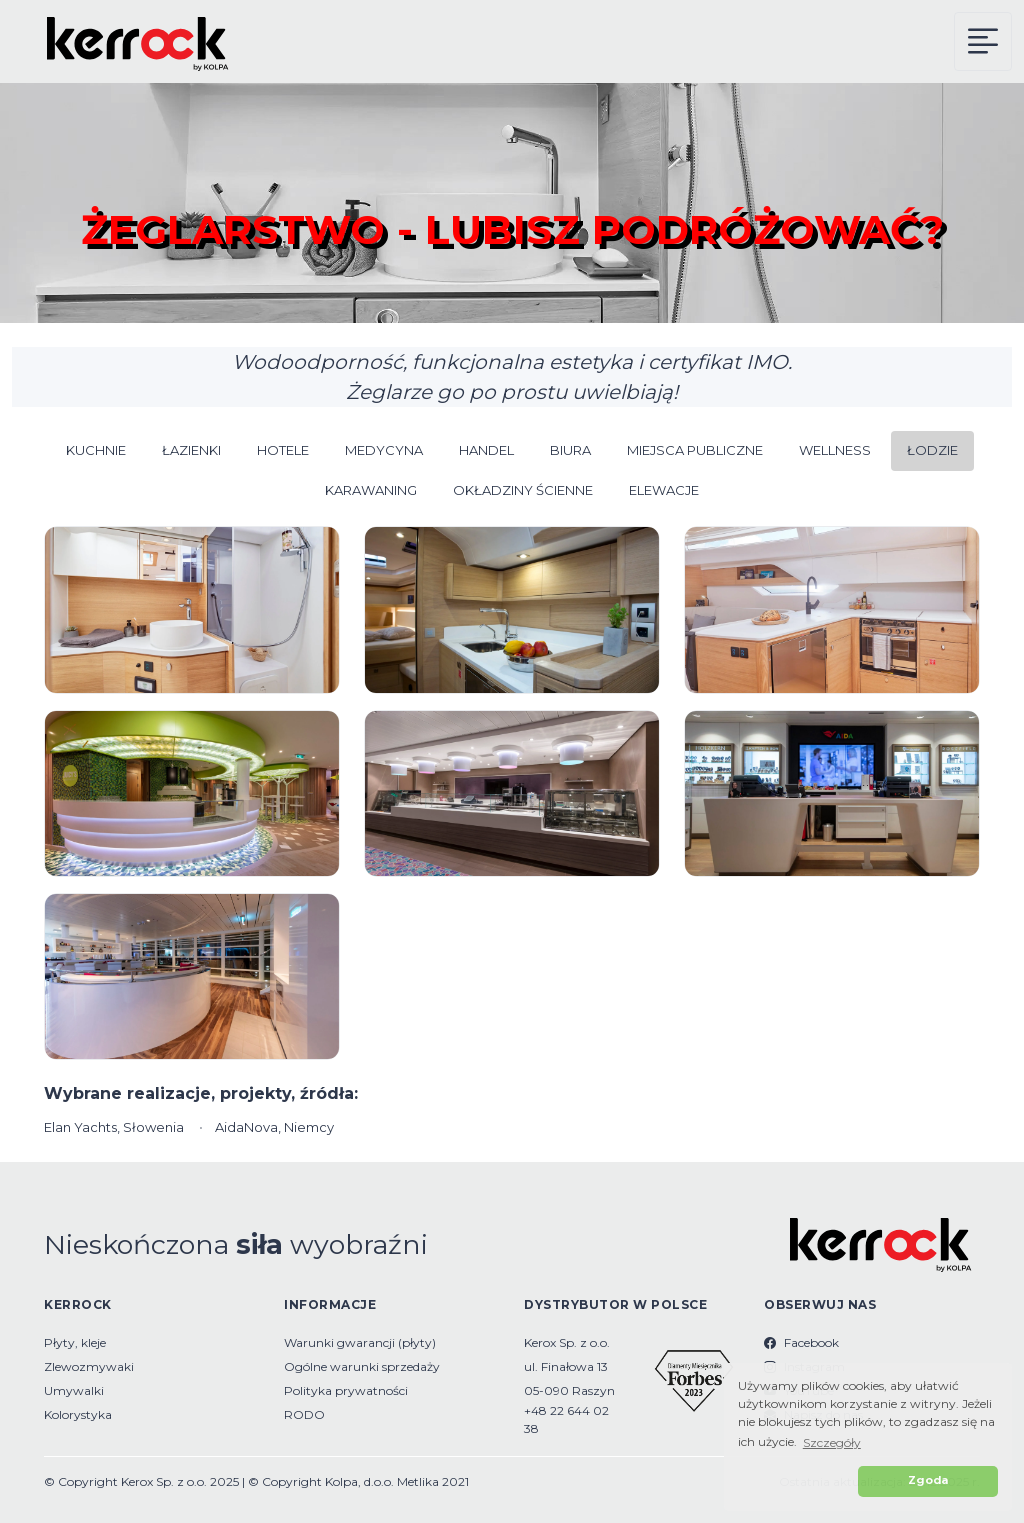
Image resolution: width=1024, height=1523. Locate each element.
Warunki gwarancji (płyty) (360, 1342)
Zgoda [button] (928, 1480)
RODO (304, 1414)
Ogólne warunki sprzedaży (362, 1366)
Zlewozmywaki (89, 1366)
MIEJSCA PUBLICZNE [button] (695, 450)
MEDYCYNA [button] (384, 450)
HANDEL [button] (486, 450)
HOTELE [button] (283, 450)
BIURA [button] (570, 450)
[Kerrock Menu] (983, 41)
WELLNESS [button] (835, 450)
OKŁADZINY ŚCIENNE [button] (523, 490)
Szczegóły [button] (832, 1442)
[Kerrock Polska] (124, 41)
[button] (795, 1481)
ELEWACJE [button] (664, 490)
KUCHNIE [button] (96, 450)
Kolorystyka (78, 1414)
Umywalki (74, 1390)
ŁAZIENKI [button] (191, 450)
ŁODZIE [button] (932, 450)
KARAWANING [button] (371, 490)
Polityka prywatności (346, 1390)
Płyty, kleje (75, 1342)
